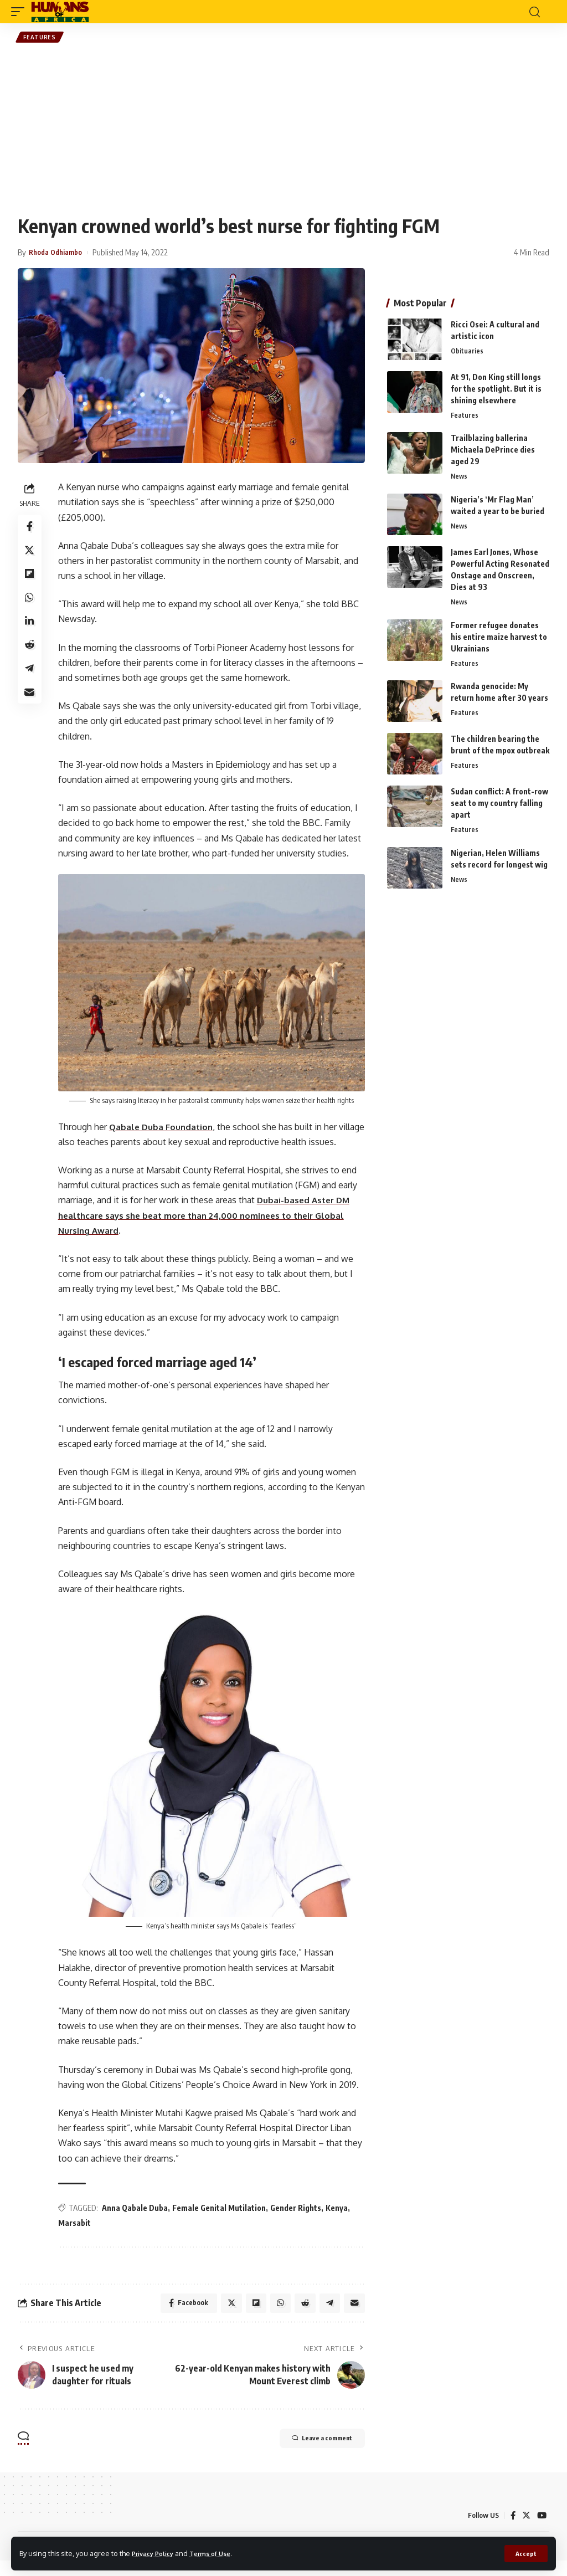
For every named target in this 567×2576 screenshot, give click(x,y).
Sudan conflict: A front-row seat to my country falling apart (499, 808)
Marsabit (77, 2235)
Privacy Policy (156, 2552)
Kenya (339, 2219)
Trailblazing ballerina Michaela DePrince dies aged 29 (493, 452)
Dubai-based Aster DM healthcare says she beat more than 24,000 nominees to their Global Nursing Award (212, 1229)
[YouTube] (541, 2530)
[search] (534, 11)
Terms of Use (220, 2552)
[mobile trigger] (20, 11)
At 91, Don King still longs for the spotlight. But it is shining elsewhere (496, 390)
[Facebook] (511, 2530)
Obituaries (467, 353)
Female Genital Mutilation (222, 2219)
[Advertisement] (283, 130)
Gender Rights (298, 2219)
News (459, 479)
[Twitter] (525, 2530)
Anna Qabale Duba (138, 2219)
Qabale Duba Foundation (165, 1126)
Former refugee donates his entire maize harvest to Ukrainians (499, 640)
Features (40, 38)
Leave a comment (310, 2455)
